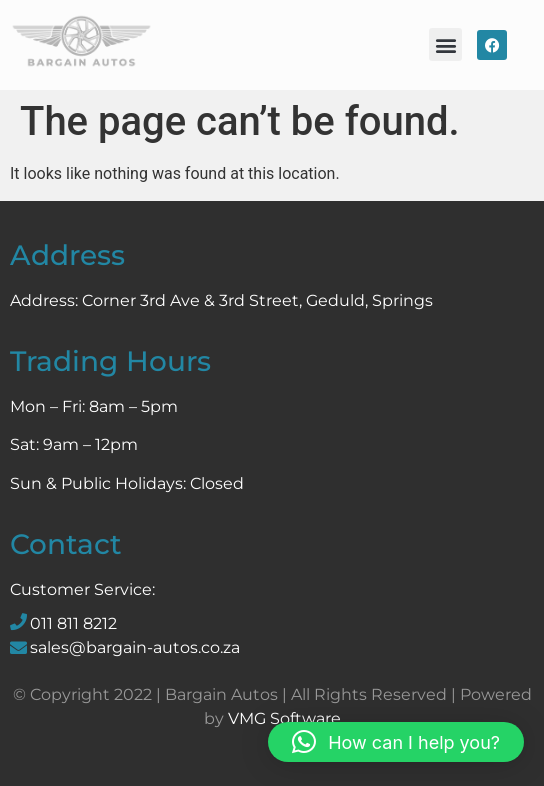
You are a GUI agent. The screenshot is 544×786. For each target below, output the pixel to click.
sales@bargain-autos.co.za (135, 647)
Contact (66, 544)
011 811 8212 (73, 623)
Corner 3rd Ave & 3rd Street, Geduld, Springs (257, 300)
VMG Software (284, 718)
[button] (445, 44)
